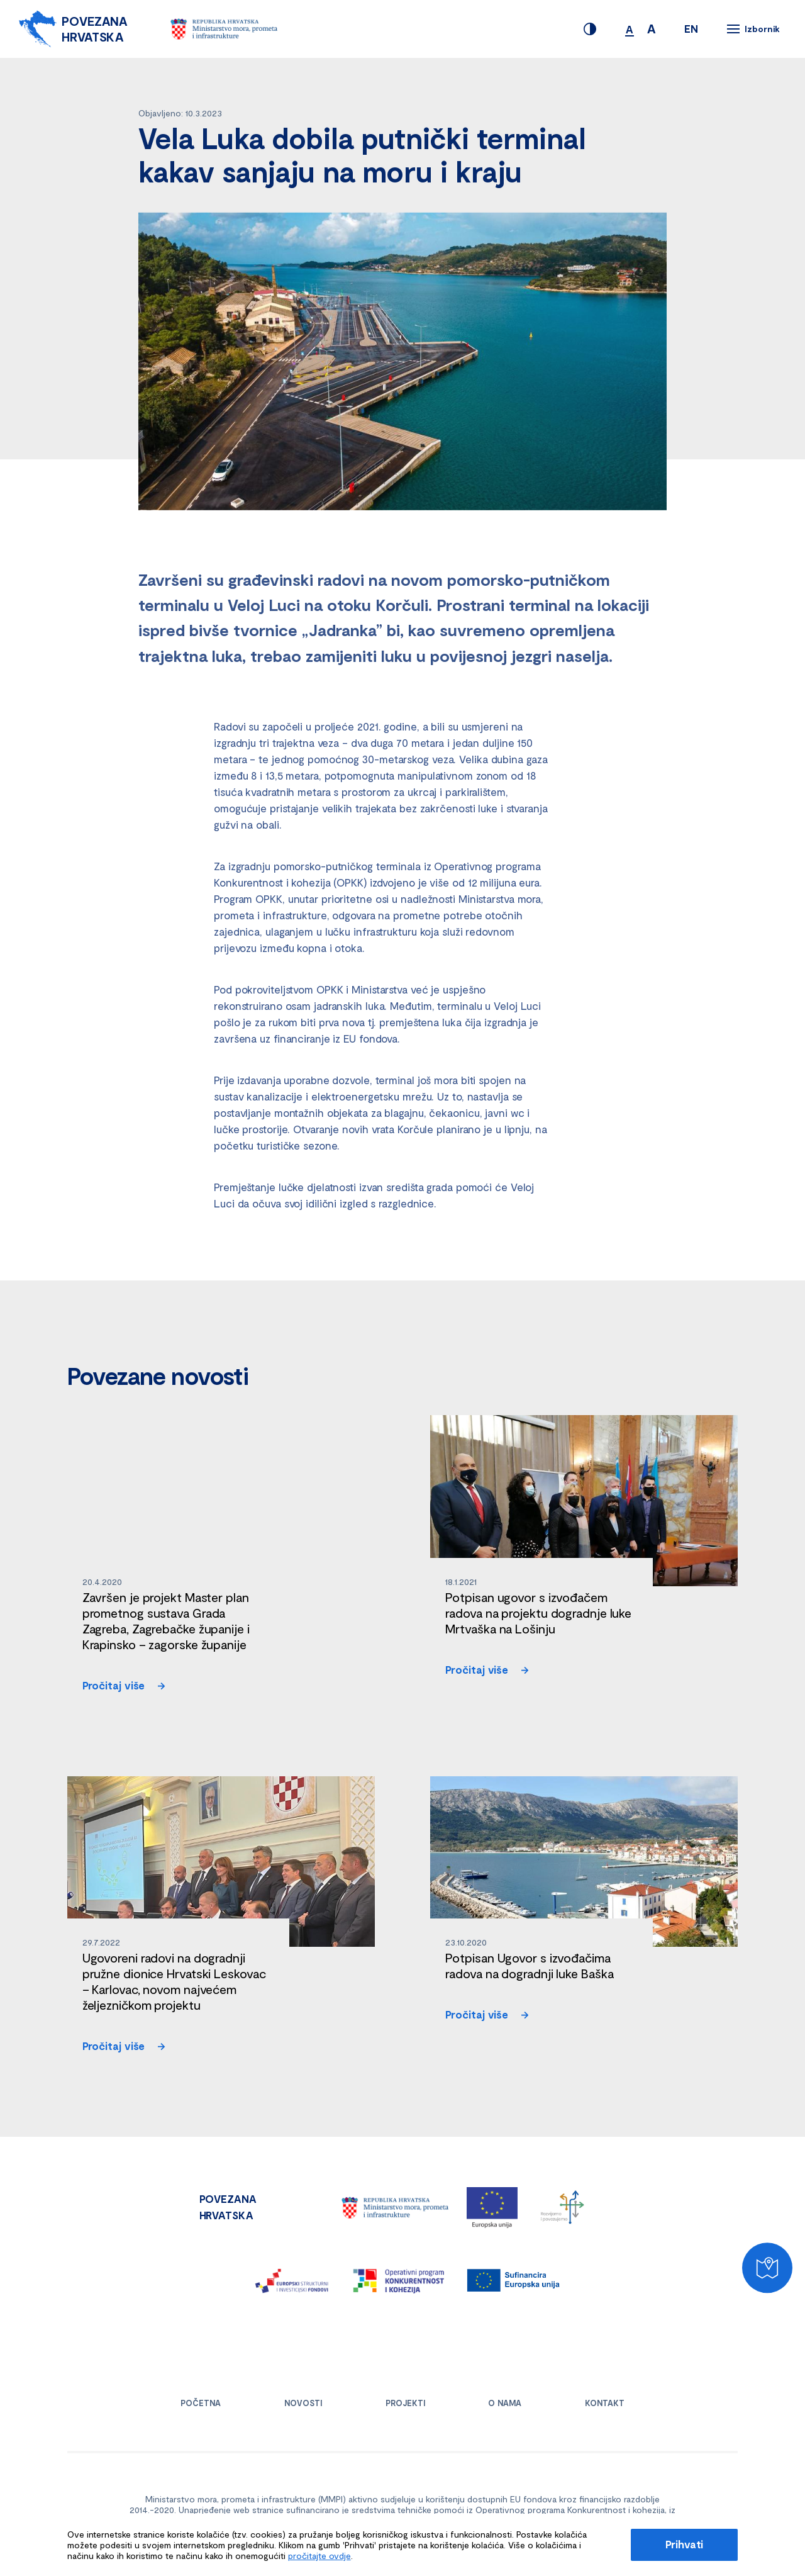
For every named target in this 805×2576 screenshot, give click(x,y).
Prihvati (684, 2544)
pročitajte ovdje (319, 2555)
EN (691, 28)
